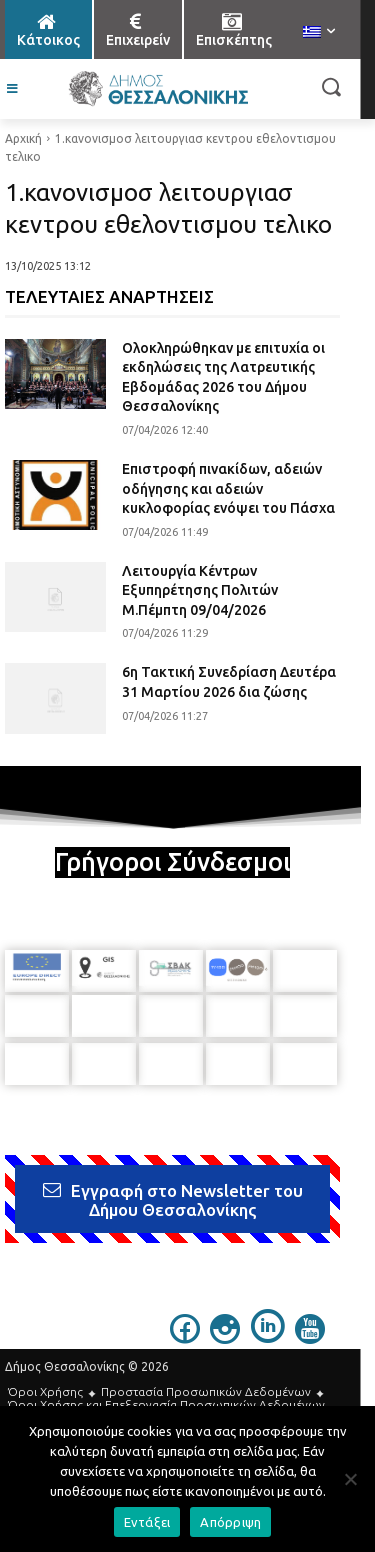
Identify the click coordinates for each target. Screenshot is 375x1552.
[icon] (185, 1338)
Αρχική (23, 138)
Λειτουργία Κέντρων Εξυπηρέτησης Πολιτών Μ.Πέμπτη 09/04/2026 (200, 590)
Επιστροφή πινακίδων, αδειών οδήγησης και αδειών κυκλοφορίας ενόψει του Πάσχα (228, 488)
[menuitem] (319, 33)
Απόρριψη (230, 1522)
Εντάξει (147, 1522)
